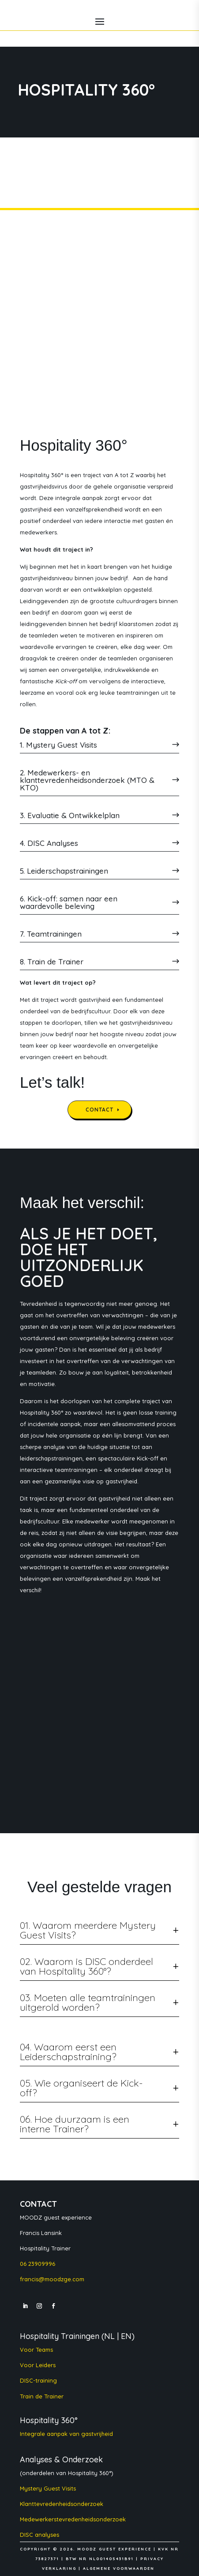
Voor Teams (36, 2349)
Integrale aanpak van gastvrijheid (66, 2433)
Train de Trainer (42, 2396)
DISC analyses (40, 2534)
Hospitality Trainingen (59, 2336)
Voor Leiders (38, 2364)
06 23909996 (37, 2263)
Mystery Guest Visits (48, 2488)
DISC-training (38, 2380)
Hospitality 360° (49, 2420)
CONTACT (99, 1109)
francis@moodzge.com (52, 2279)
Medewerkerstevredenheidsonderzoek (73, 2519)
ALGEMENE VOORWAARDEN (118, 2568)
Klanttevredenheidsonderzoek (61, 2503)
